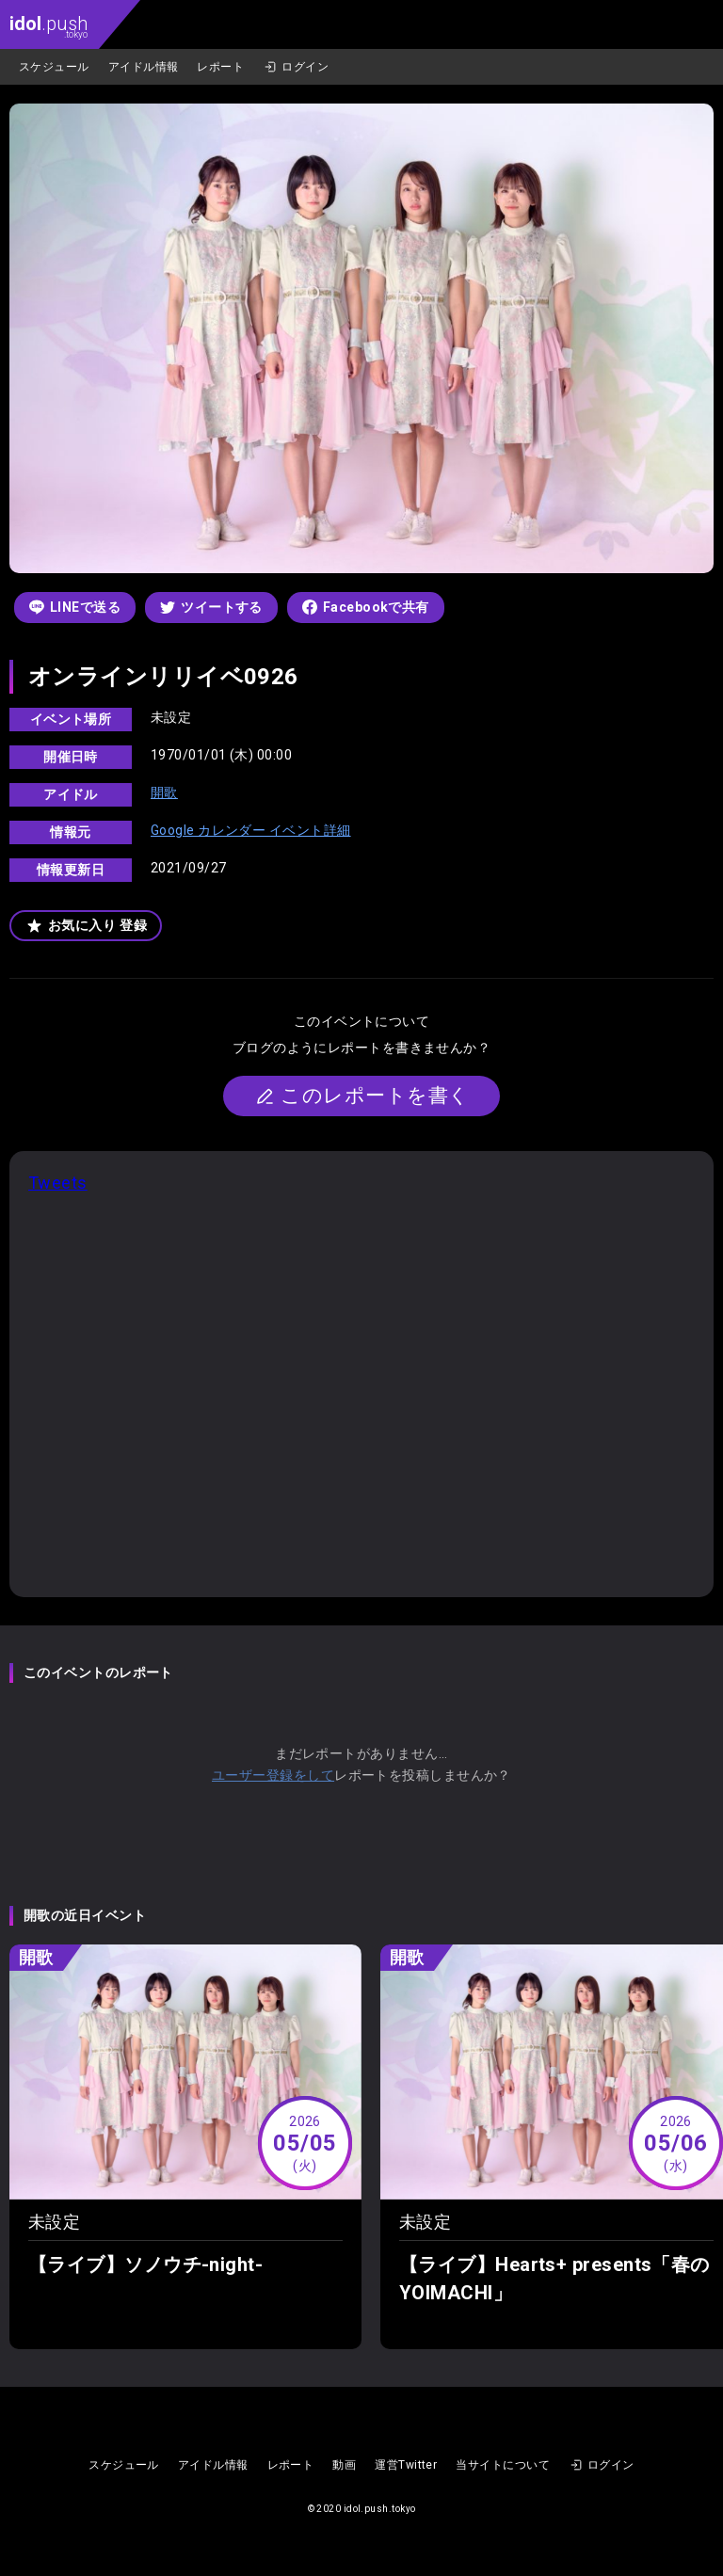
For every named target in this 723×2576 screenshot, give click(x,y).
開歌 (164, 792)
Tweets (58, 1182)
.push (48, 26)
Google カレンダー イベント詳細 (251, 830)
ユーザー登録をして (273, 1775)
